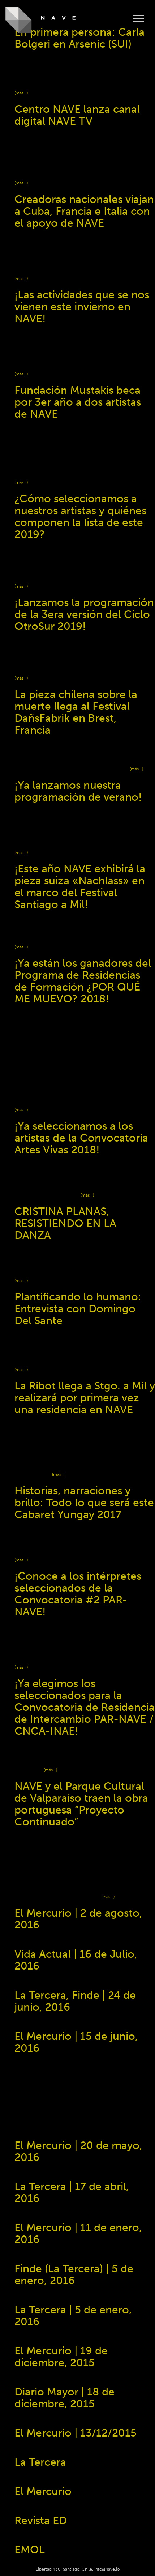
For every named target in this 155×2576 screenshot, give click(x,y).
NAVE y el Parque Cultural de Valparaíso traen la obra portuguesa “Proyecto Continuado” (81, 1804)
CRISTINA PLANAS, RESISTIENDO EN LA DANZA (65, 1223)
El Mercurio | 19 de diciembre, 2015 (61, 2356)
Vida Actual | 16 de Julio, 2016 (75, 1960)
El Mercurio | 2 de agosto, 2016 (78, 1919)
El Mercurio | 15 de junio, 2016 (76, 2042)
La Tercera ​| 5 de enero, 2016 (73, 2315)
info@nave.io (107, 2569)
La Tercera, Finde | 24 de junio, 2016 (75, 2001)
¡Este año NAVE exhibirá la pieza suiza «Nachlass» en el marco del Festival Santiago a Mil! (79, 886)
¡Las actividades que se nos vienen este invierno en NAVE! (81, 306)
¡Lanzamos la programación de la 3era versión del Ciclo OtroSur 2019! (84, 614)
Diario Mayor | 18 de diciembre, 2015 (64, 2397)
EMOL (29, 2549)
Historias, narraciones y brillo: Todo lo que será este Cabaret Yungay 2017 (84, 1502)
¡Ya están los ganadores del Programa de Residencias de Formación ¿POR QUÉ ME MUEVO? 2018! (82, 981)
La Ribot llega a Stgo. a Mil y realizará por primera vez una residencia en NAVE (84, 1397)
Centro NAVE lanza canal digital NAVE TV (77, 115)
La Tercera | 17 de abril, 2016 (71, 2192)
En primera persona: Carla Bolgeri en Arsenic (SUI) (79, 38)
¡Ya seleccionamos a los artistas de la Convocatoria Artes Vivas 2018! (81, 1138)
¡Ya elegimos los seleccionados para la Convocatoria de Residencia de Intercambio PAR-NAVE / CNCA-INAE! (84, 1707)
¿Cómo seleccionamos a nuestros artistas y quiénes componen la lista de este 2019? (80, 516)
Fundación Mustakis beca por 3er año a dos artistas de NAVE (77, 402)
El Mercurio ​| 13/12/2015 (75, 2432)
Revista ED (40, 2520)
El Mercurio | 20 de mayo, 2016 (78, 2151)
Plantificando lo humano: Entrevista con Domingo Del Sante (77, 1308)
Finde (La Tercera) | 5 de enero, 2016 (73, 2274)
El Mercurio (43, 2491)
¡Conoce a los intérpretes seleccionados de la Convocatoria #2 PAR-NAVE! (77, 1594)
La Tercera (40, 2462)
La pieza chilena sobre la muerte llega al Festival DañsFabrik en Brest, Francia (75, 712)
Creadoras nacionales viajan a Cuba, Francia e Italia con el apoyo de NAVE (84, 211)
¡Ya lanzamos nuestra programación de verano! (78, 791)
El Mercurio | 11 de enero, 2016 (78, 2233)
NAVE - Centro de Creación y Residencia (40, 20)
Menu (139, 19)
